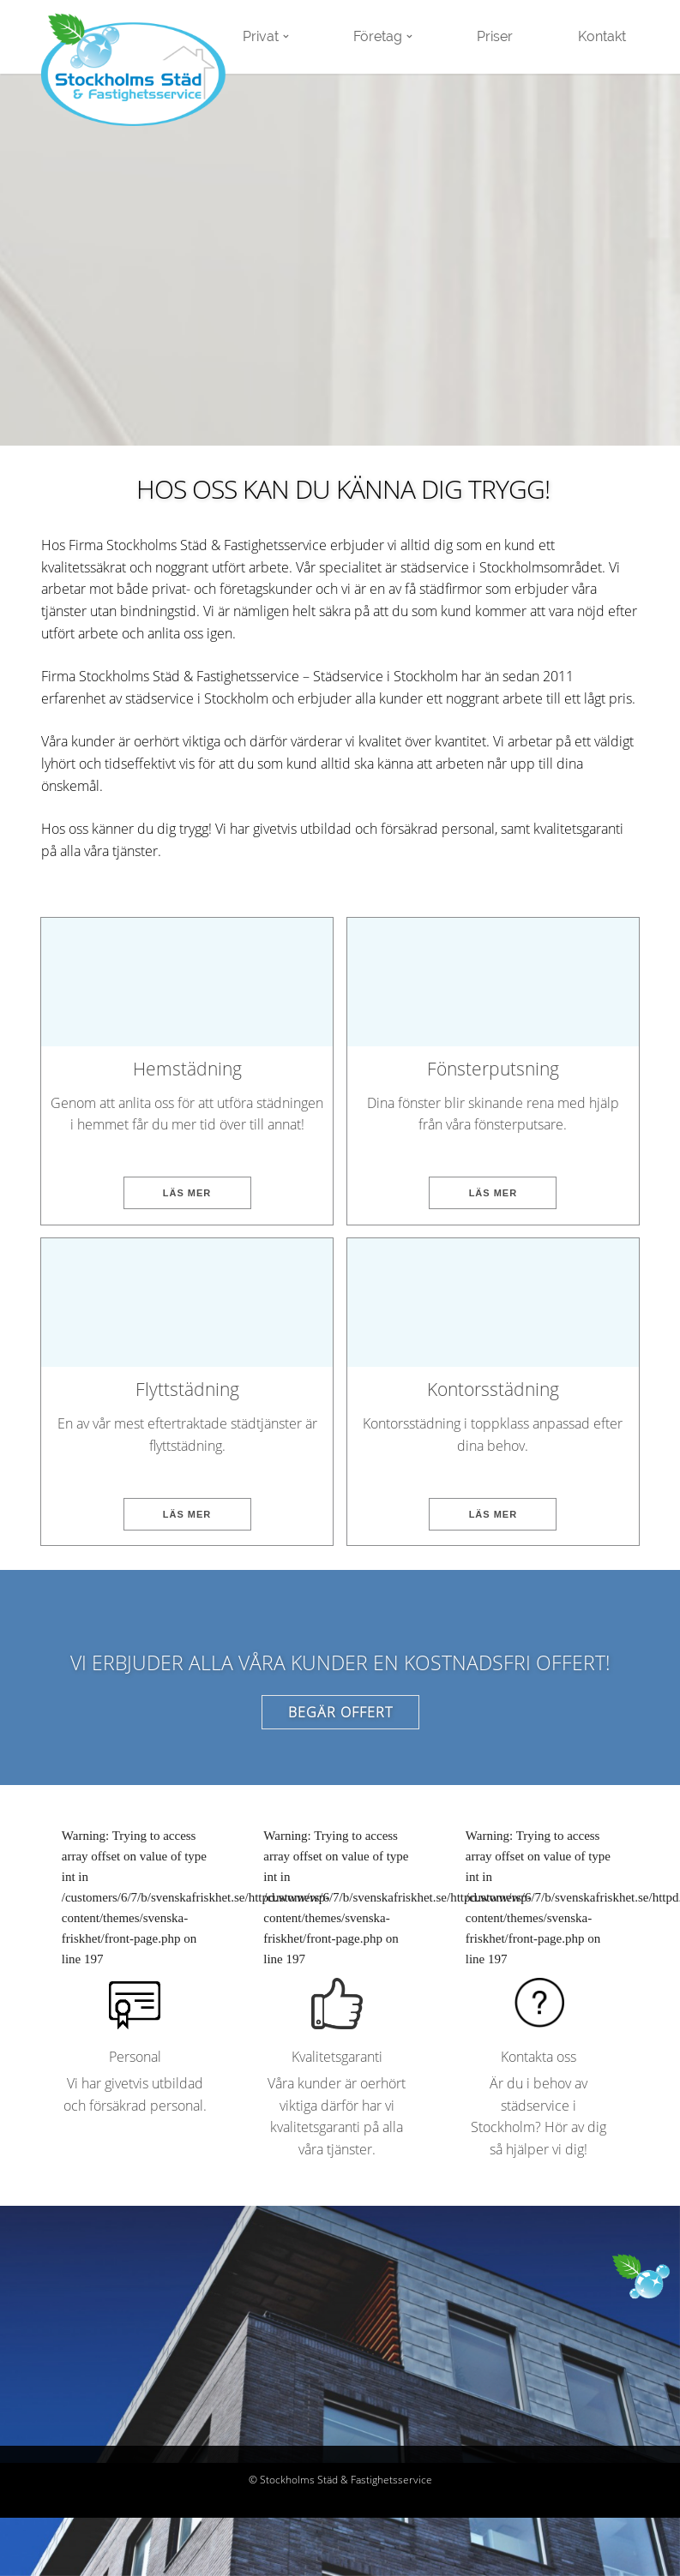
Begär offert (340, 1712)
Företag (377, 36)
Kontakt (602, 36)
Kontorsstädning (493, 1389)
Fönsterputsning (493, 1069)
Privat (261, 36)
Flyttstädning (187, 1389)
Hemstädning (187, 1069)
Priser (495, 36)
